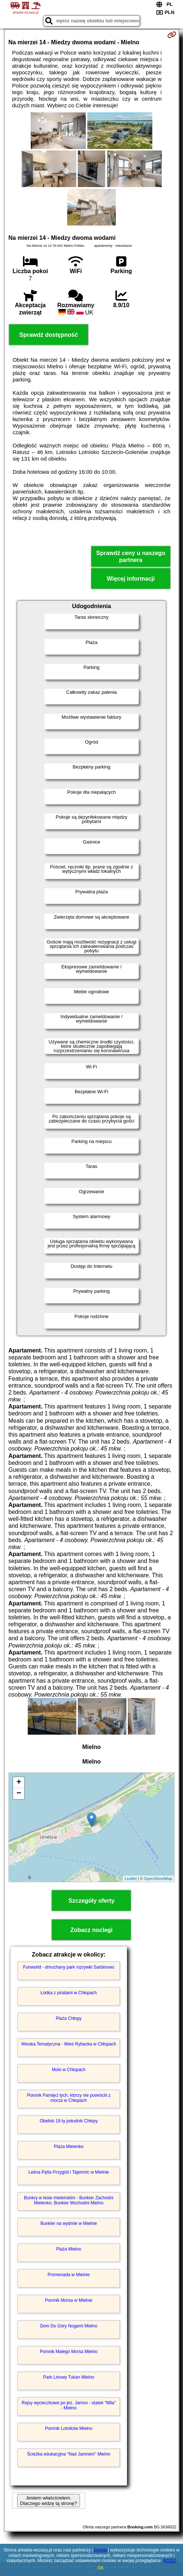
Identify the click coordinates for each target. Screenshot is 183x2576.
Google (101, 2550)
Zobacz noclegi (91, 1930)
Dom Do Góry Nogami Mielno (69, 2326)
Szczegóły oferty (91, 1901)
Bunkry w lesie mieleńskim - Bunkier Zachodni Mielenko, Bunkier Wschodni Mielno (69, 2200)
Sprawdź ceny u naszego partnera (130, 556)
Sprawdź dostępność (48, 335)
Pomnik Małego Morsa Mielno (69, 2351)
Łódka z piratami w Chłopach (69, 1992)
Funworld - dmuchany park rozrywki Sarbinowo (68, 1967)
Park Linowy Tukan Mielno (68, 2377)
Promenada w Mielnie (68, 2274)
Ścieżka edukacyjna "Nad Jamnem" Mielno (68, 2454)
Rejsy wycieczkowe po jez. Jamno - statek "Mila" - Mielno (69, 2405)
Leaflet (131, 1878)
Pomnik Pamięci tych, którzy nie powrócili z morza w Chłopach (69, 2098)
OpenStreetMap (158, 1878)
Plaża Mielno (68, 2249)
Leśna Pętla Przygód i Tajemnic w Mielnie (68, 2172)
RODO (169, 2560)
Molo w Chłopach (68, 2069)
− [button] (18, 1793)
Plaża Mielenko (68, 2146)
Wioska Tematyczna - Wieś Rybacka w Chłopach (68, 2044)
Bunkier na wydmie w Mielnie (69, 2223)
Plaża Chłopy (69, 2018)
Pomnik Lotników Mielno (68, 2428)
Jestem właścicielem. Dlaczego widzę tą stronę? (48, 2500)
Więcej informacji (131, 579)
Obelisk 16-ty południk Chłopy (69, 2120)
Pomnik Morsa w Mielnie (68, 2300)
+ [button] (18, 1782)
